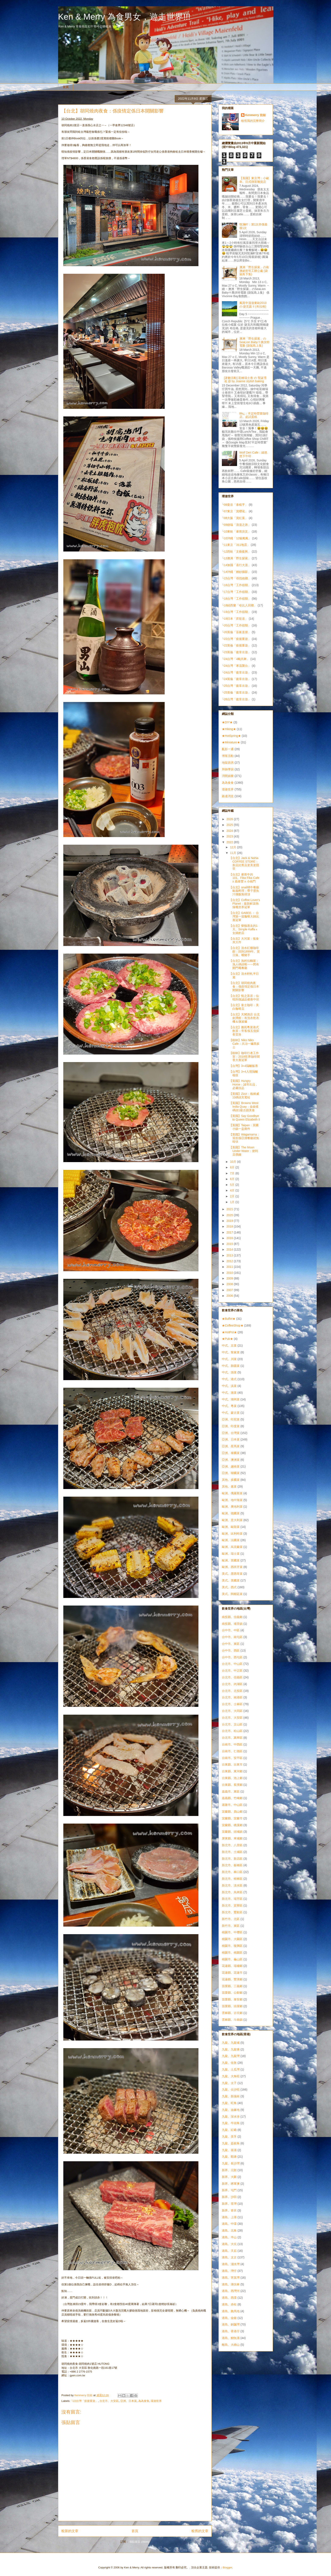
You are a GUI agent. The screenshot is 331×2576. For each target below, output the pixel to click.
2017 (230, 1232)
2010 (230, 1272)
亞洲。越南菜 (231, 1466)
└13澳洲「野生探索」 (236, 558)
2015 (230, 1243)
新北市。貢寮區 (232, 1905)
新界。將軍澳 (231, 2183)
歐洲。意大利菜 (232, 1520)
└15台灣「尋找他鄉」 (236, 578)
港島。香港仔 (231, 2331)
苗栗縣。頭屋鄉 (232, 2006)
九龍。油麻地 (231, 2109)
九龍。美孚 (229, 2136)
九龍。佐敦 (229, 2062)
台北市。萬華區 (232, 1737)
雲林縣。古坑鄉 (232, 2013)
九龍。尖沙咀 (231, 2089)
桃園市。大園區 (232, 1939)
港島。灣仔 (229, 2270)
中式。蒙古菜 (231, 1412)
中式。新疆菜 (231, 1365)
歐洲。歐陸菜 (231, 1527)
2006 (230, 1295)
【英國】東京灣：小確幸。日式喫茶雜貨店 (254, 179)
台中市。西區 (231, 1650)
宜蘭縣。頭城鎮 (232, 1831)
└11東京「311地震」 (236, 544)
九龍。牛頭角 (231, 2123)
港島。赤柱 (229, 2304)
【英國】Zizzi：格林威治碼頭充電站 (244, 1095)
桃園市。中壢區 (232, 1932)
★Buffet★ (228, 1318)
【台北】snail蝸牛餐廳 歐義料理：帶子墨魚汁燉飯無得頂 (244, 891)
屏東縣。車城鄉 (232, 1838)
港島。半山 (229, 2237)
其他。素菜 (229, 1486)
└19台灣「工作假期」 (236, 612)
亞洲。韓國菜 (231, 1473)
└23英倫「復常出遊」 (236, 652)
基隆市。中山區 (232, 1804)
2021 (230, 1209)
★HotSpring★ (231, 735)
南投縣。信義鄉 (232, 1617)
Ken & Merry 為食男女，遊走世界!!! (124, 16)
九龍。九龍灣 (231, 2056)
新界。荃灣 (229, 2203)
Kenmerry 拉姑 (255, 115)
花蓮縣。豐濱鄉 (232, 1979)
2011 (230, 1266)
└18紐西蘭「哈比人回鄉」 (239, 605)
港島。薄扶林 (231, 2284)
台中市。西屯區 (232, 1657)
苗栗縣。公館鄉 (232, 1992)
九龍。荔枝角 (231, 2143)
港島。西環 (229, 2297)
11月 (233, 853)
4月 (232, 1190)
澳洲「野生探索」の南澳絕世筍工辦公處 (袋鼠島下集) (254, 271)
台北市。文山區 (232, 1724)
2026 (230, 819)
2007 (230, 1290)
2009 (230, 1278)
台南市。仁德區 (232, 1751)
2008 (230, 1284)
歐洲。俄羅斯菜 (232, 1493)
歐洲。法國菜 (231, 1540)
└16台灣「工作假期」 (236, 585)
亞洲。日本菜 (128, 2401)
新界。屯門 (229, 2190)
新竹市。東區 (231, 1925)
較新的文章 (69, 2531)
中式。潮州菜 (231, 1399)
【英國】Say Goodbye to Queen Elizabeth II (244, 1117)
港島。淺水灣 (231, 2264)
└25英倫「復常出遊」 (236, 692)
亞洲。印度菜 (231, 1426)
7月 (232, 1173)
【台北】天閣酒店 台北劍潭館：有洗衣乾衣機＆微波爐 (244, 1018)
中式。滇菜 (229, 1386)
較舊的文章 (199, 2531)
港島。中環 (229, 2223)
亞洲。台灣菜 (231, 1433)
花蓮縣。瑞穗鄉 (232, 1966)
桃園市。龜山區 (232, 1959)
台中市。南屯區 (232, 1637)
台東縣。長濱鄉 (232, 1784)
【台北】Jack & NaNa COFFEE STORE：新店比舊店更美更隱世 (244, 863)
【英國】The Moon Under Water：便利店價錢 (243, 1151)
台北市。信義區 (232, 1677)
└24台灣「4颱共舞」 (236, 659)
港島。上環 (229, 2217)
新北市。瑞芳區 (232, 1898)
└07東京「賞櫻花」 (235, 511)
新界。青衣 (229, 2210)
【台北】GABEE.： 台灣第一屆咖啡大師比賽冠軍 (244, 916)
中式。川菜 (229, 1359)
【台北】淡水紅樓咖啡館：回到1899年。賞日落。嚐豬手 (244, 951)
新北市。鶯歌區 (232, 1912)
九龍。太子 (229, 2083)
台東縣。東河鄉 (232, 1771)
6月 (232, 1179)
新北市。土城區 (232, 1852)
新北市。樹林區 (232, 1878)
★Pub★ (227, 1338)
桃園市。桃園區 (232, 1952)
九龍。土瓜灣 (231, 2069)
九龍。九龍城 (231, 2042)
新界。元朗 (229, 2170)
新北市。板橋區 (232, 1865)
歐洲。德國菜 (231, 1513)
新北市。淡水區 (232, 1885)
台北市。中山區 (232, 1663)
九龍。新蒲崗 (231, 2096)
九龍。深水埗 (231, 2116)
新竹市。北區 (231, 1919)
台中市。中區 (231, 1630)
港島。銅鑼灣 (231, 2324)
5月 (232, 1184)
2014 (230, 1249)
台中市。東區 (231, 1643)
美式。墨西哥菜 (232, 1573)
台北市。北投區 (232, 1690)
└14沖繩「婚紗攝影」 (236, 571)
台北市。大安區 (109, 2401)
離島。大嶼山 (231, 2344)
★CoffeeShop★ (232, 1325)
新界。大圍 (229, 2177)
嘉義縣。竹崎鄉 (232, 1798)
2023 (230, 836)
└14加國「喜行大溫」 (236, 565)
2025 (230, 825)
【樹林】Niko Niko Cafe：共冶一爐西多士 (244, 1043)
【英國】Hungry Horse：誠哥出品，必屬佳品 (243, 1084)
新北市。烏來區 (232, 1892)
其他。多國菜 (231, 1479)
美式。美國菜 (231, 1580)
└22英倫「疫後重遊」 (236, 645)
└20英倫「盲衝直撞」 (236, 632)
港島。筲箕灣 (231, 2277)
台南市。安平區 (232, 1758)
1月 (232, 1202)
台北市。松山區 (232, 1731)
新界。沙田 (229, 2197)
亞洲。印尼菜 (231, 1419)
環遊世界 (156, 2401)
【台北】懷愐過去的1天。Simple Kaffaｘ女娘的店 (243, 929)
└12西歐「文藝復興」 (236, 551)
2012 (230, 1261)
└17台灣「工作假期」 (236, 592)
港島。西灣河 (231, 2291)
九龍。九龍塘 (231, 2049)
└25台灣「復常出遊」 (236, 685)
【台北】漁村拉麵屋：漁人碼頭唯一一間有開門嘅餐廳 (244, 964)
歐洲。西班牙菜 (232, 1567)
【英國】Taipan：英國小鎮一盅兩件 (244, 1126)
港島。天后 (229, 2250)
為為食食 (143, 2401)
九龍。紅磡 (229, 2130)
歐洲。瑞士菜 (231, 1553)
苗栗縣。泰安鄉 (232, 1999)
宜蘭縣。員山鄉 (232, 1811)
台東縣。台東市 (232, 1764)
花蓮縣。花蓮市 (232, 1972)
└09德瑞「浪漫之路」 (236, 524)
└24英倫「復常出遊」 (236, 679)
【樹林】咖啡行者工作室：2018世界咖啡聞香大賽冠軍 (244, 1056)
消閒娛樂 (228, 776)
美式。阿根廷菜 (232, 1594)
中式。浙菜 (229, 1372)
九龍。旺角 (229, 2103)
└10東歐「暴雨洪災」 (236, 531)
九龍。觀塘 (229, 2156)
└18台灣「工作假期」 (236, 598)
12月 (233, 847)
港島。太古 (229, 2257)
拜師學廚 (228, 769)
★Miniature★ (231, 742)
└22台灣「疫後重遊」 (84, 2401)
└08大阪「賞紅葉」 (235, 518)
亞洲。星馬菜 (231, 1446)
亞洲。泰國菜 (231, 1453)
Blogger (227, 2567)
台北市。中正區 (232, 1670)
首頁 (66, 87)
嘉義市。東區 (231, 1791)
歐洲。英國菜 (231, 1560)
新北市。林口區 (232, 1872)
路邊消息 (228, 796)
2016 (230, 1238)
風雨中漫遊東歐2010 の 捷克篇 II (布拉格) (253, 304)
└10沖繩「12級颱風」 (236, 538)
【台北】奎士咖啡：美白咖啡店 (244, 1006)
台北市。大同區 (232, 1711)
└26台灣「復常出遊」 (236, 699)
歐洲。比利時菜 (232, 1533)
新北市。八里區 (232, 1845)
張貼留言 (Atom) (139, 2541)
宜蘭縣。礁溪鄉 (232, 1825)
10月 (233, 1161)
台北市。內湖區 (232, 1684)
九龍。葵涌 (229, 2150)
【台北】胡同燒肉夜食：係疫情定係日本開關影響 (244, 986)
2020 (230, 1215)
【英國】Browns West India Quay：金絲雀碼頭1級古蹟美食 (244, 1106)
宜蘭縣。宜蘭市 (232, 1818)
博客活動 (228, 755)
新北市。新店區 (232, 1858)
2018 (230, 1226)
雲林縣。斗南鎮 (232, 2019)
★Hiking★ (229, 729)
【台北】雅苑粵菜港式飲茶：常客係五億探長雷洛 (244, 1031)
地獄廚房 (228, 762)
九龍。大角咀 (231, 2076)
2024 (230, 830)
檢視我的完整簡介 (253, 120)
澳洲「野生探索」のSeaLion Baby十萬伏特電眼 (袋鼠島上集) (254, 342)
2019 (230, 1220)
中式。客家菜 (231, 1352)
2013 (230, 1255)
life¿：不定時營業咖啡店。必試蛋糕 (254, 415)
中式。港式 (229, 1379)
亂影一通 (228, 749)
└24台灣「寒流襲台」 (236, 665)
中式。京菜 (229, 1345)
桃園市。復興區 (232, 1945)
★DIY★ (227, 722)
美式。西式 (229, 1587)
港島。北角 (229, 2230)
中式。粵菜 (229, 1406)
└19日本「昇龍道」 (235, 618)
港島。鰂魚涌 (231, 2338)
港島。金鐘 (229, 2318)
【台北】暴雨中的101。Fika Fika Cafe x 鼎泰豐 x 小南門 (244, 878)
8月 (232, 1167)
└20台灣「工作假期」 (236, 625)
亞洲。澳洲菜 (231, 1459)
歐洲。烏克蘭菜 (232, 1547)
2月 (232, 1196)
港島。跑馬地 (231, 2311)
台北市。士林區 (232, 1704)
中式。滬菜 (229, 1392)
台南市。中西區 (232, 1744)
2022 (230, 842)
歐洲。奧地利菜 (232, 1506)
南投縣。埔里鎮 (232, 1623)
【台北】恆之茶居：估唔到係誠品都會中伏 (244, 997)
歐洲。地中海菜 (232, 1500)
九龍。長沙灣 (231, 2163)
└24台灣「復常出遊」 (236, 672)
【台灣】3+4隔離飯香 (243, 1066)
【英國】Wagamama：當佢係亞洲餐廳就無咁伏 (244, 1138)
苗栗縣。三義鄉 (232, 1986)
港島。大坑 (229, 2244)
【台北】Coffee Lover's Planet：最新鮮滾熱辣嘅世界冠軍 (244, 903)
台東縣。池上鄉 (232, 1778)
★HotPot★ (229, 1332)
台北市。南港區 (232, 1697)
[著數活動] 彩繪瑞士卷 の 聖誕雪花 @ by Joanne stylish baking (245, 379)
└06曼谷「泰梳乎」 (235, 504)
